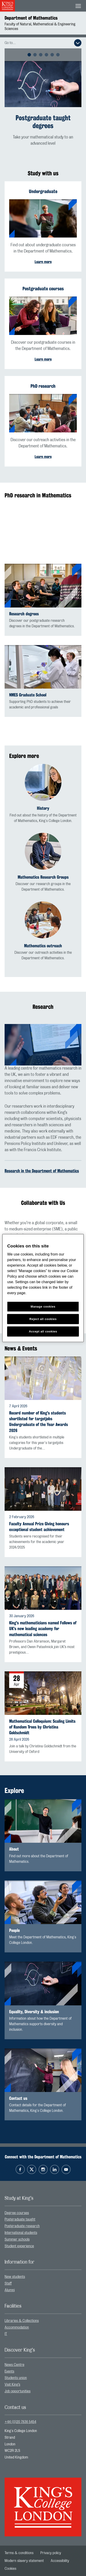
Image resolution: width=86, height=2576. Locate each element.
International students (21, 2233)
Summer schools (17, 2239)
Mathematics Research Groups (43, 877)
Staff (8, 2283)
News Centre (14, 2365)
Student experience (19, 2246)
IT (6, 2334)
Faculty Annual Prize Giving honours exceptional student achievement (39, 1526)
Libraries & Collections (22, 2321)
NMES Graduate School (27, 695)
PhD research (43, 386)
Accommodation (17, 2327)
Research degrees (24, 614)
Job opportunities (18, 2391)
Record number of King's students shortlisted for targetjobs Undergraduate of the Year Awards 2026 (38, 1421)
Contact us (18, 2098)
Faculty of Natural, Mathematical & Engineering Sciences (40, 26)
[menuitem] (43, 2213)
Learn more (43, 261)
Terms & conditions (19, 2553)
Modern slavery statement (24, 2561)
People (14, 1930)
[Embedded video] (43, 525)
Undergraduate (43, 191)
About (14, 1849)
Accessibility (60, 2561)
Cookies (10, 2568)
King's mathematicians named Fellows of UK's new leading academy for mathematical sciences (42, 1628)
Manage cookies (43, 1306)
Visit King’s (12, 2384)
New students (15, 2277)
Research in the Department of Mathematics (42, 1171)
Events (9, 2371)
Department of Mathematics (31, 18)
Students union (16, 2378)
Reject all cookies (43, 1318)
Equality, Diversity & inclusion (34, 2012)
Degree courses (17, 2213)
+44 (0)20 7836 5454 (20, 2422)
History (43, 808)
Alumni (10, 2290)
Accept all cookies (43, 1331)
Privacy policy (50, 2553)
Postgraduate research (22, 2226)
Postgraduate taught (20, 2219)
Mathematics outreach (43, 946)
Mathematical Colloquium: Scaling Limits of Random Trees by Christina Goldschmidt (42, 1727)
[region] (43, 1288)
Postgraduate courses (43, 288)
